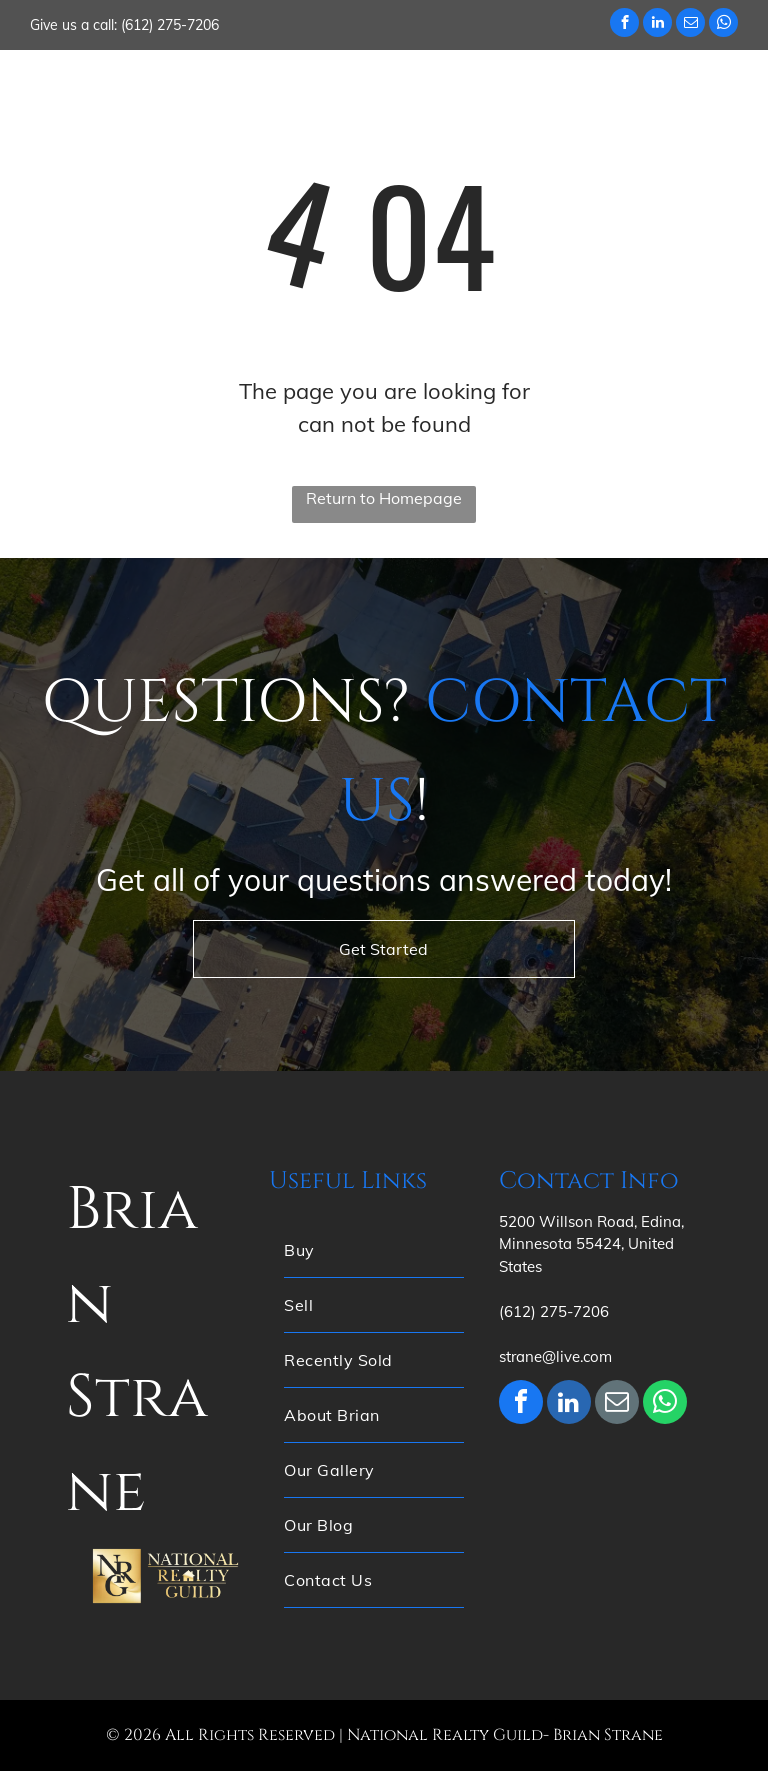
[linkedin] (657, 25)
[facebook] (624, 25)
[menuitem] (358, 89)
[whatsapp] (723, 25)
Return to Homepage (384, 498)
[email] (690, 25)
